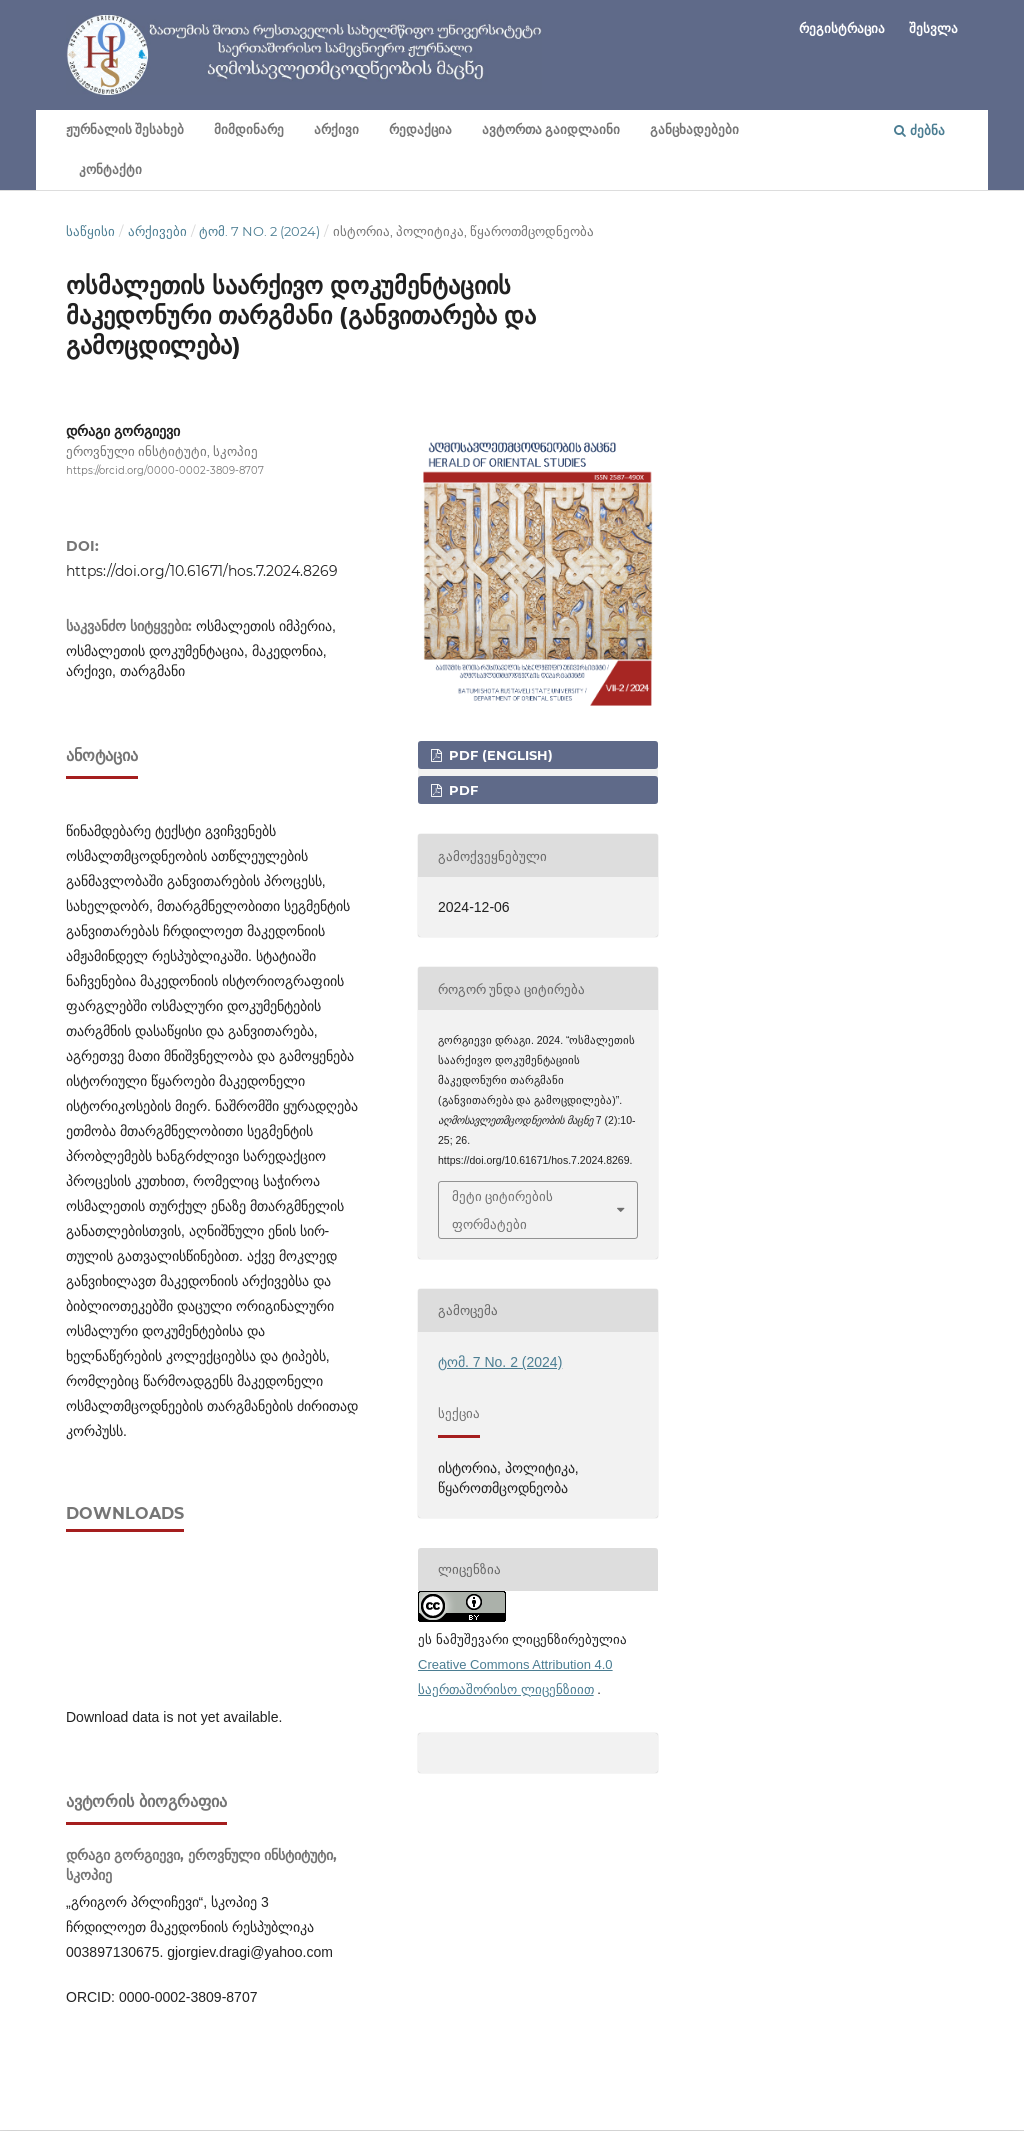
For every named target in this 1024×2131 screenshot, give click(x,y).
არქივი (336, 129)
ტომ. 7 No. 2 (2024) (259, 231)
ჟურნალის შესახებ (125, 129)
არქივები (157, 231)
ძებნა (919, 130)
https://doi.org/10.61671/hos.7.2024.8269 (202, 571)
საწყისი (90, 231)
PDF (461, 790)
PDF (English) (499, 755)
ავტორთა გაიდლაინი (551, 129)
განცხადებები (694, 129)
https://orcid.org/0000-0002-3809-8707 (165, 470)
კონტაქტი (110, 169)
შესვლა (933, 28)
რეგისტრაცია (842, 28)
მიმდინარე (249, 129)
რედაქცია (420, 129)
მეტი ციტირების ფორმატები (502, 1210)
